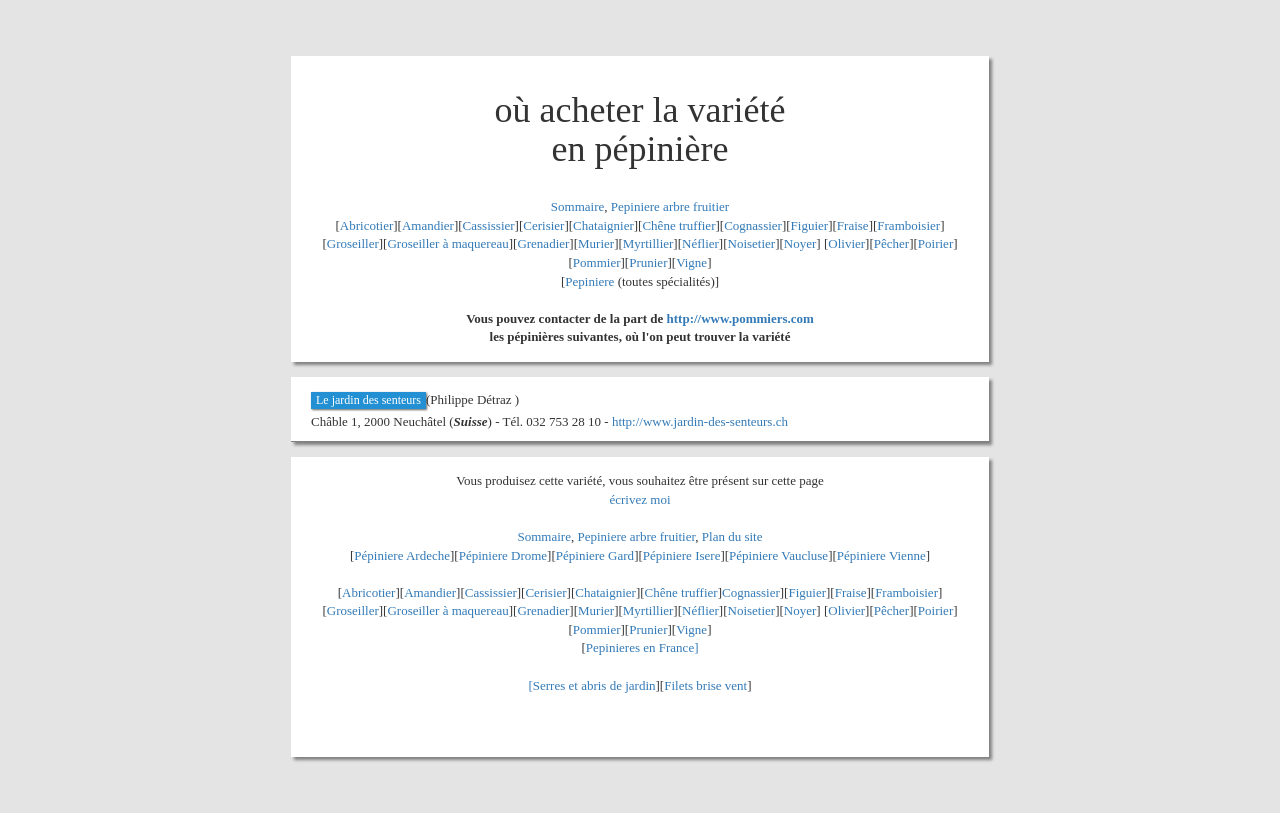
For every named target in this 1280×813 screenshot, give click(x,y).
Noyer (800, 243)
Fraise (853, 225)
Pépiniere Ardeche (402, 555)
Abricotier (366, 225)
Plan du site (732, 536)
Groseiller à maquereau (447, 243)
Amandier (428, 225)
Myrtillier (648, 243)
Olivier (846, 243)
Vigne (691, 262)
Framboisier (908, 225)
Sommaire (577, 206)
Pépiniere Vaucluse (778, 555)
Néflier (700, 243)
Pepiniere (589, 281)
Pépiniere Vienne (881, 555)
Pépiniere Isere (682, 555)
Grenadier (543, 243)
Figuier (810, 225)
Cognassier (753, 225)
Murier (596, 243)
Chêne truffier (678, 225)
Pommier (597, 262)
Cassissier (489, 225)
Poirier (935, 243)
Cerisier (543, 225)
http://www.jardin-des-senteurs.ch (700, 421)
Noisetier (752, 243)
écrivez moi (640, 499)
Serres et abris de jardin (594, 685)
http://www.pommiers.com (740, 318)
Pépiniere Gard (595, 555)
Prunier (648, 262)
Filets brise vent (705, 685)
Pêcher (891, 243)
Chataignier (603, 225)
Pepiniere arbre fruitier (670, 206)
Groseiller (353, 243)
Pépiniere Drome (503, 555)
